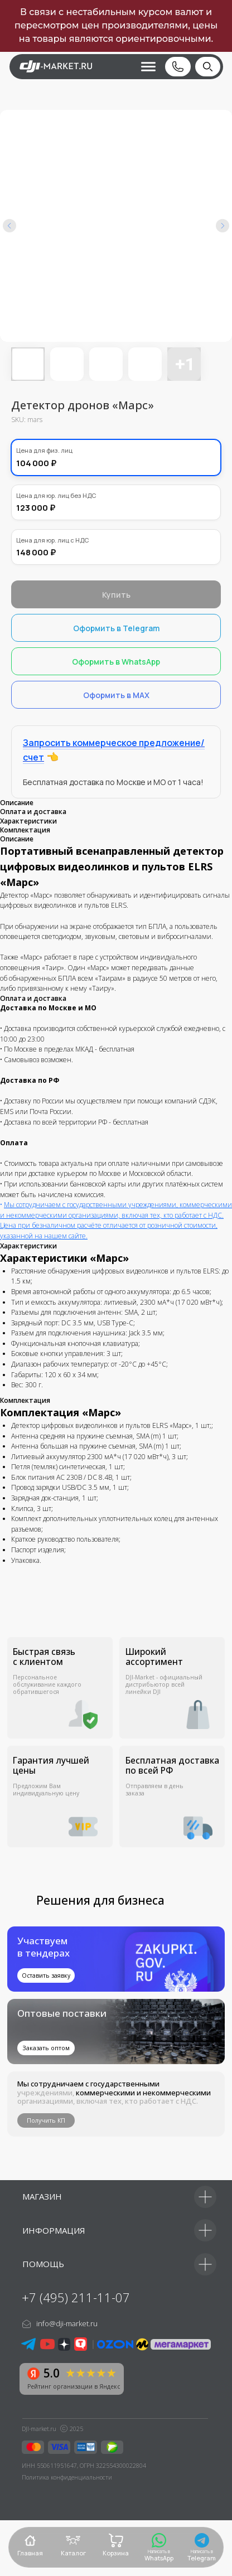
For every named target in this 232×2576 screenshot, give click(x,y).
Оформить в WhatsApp (116, 661)
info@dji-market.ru (67, 2323)
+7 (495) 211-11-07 (76, 2297)
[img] (116, 2031)
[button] (142, 67)
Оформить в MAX (116, 695)
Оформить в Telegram (116, 628)
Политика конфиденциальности (67, 2477)
